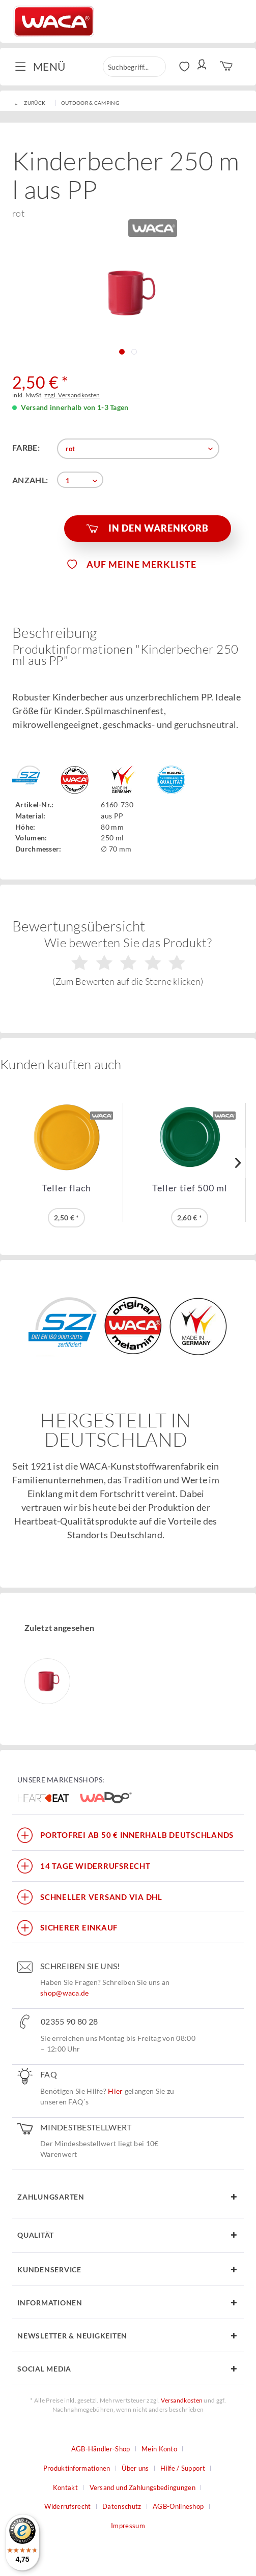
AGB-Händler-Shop (100, 2449)
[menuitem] (44, 66)
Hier (115, 2091)
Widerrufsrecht (67, 2506)
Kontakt (65, 2487)
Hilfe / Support (182, 2468)
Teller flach (66, 1188)
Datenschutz (121, 2506)
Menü (40, 65)
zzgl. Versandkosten (72, 395)
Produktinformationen (76, 2468)
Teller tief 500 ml (189, 1188)
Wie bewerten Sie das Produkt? (128, 961)
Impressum (128, 2526)
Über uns (135, 2468)
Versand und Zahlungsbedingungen (142, 2487)
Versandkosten (182, 2400)
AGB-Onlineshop (178, 2506)
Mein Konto (159, 2449)
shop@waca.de (64, 1992)
